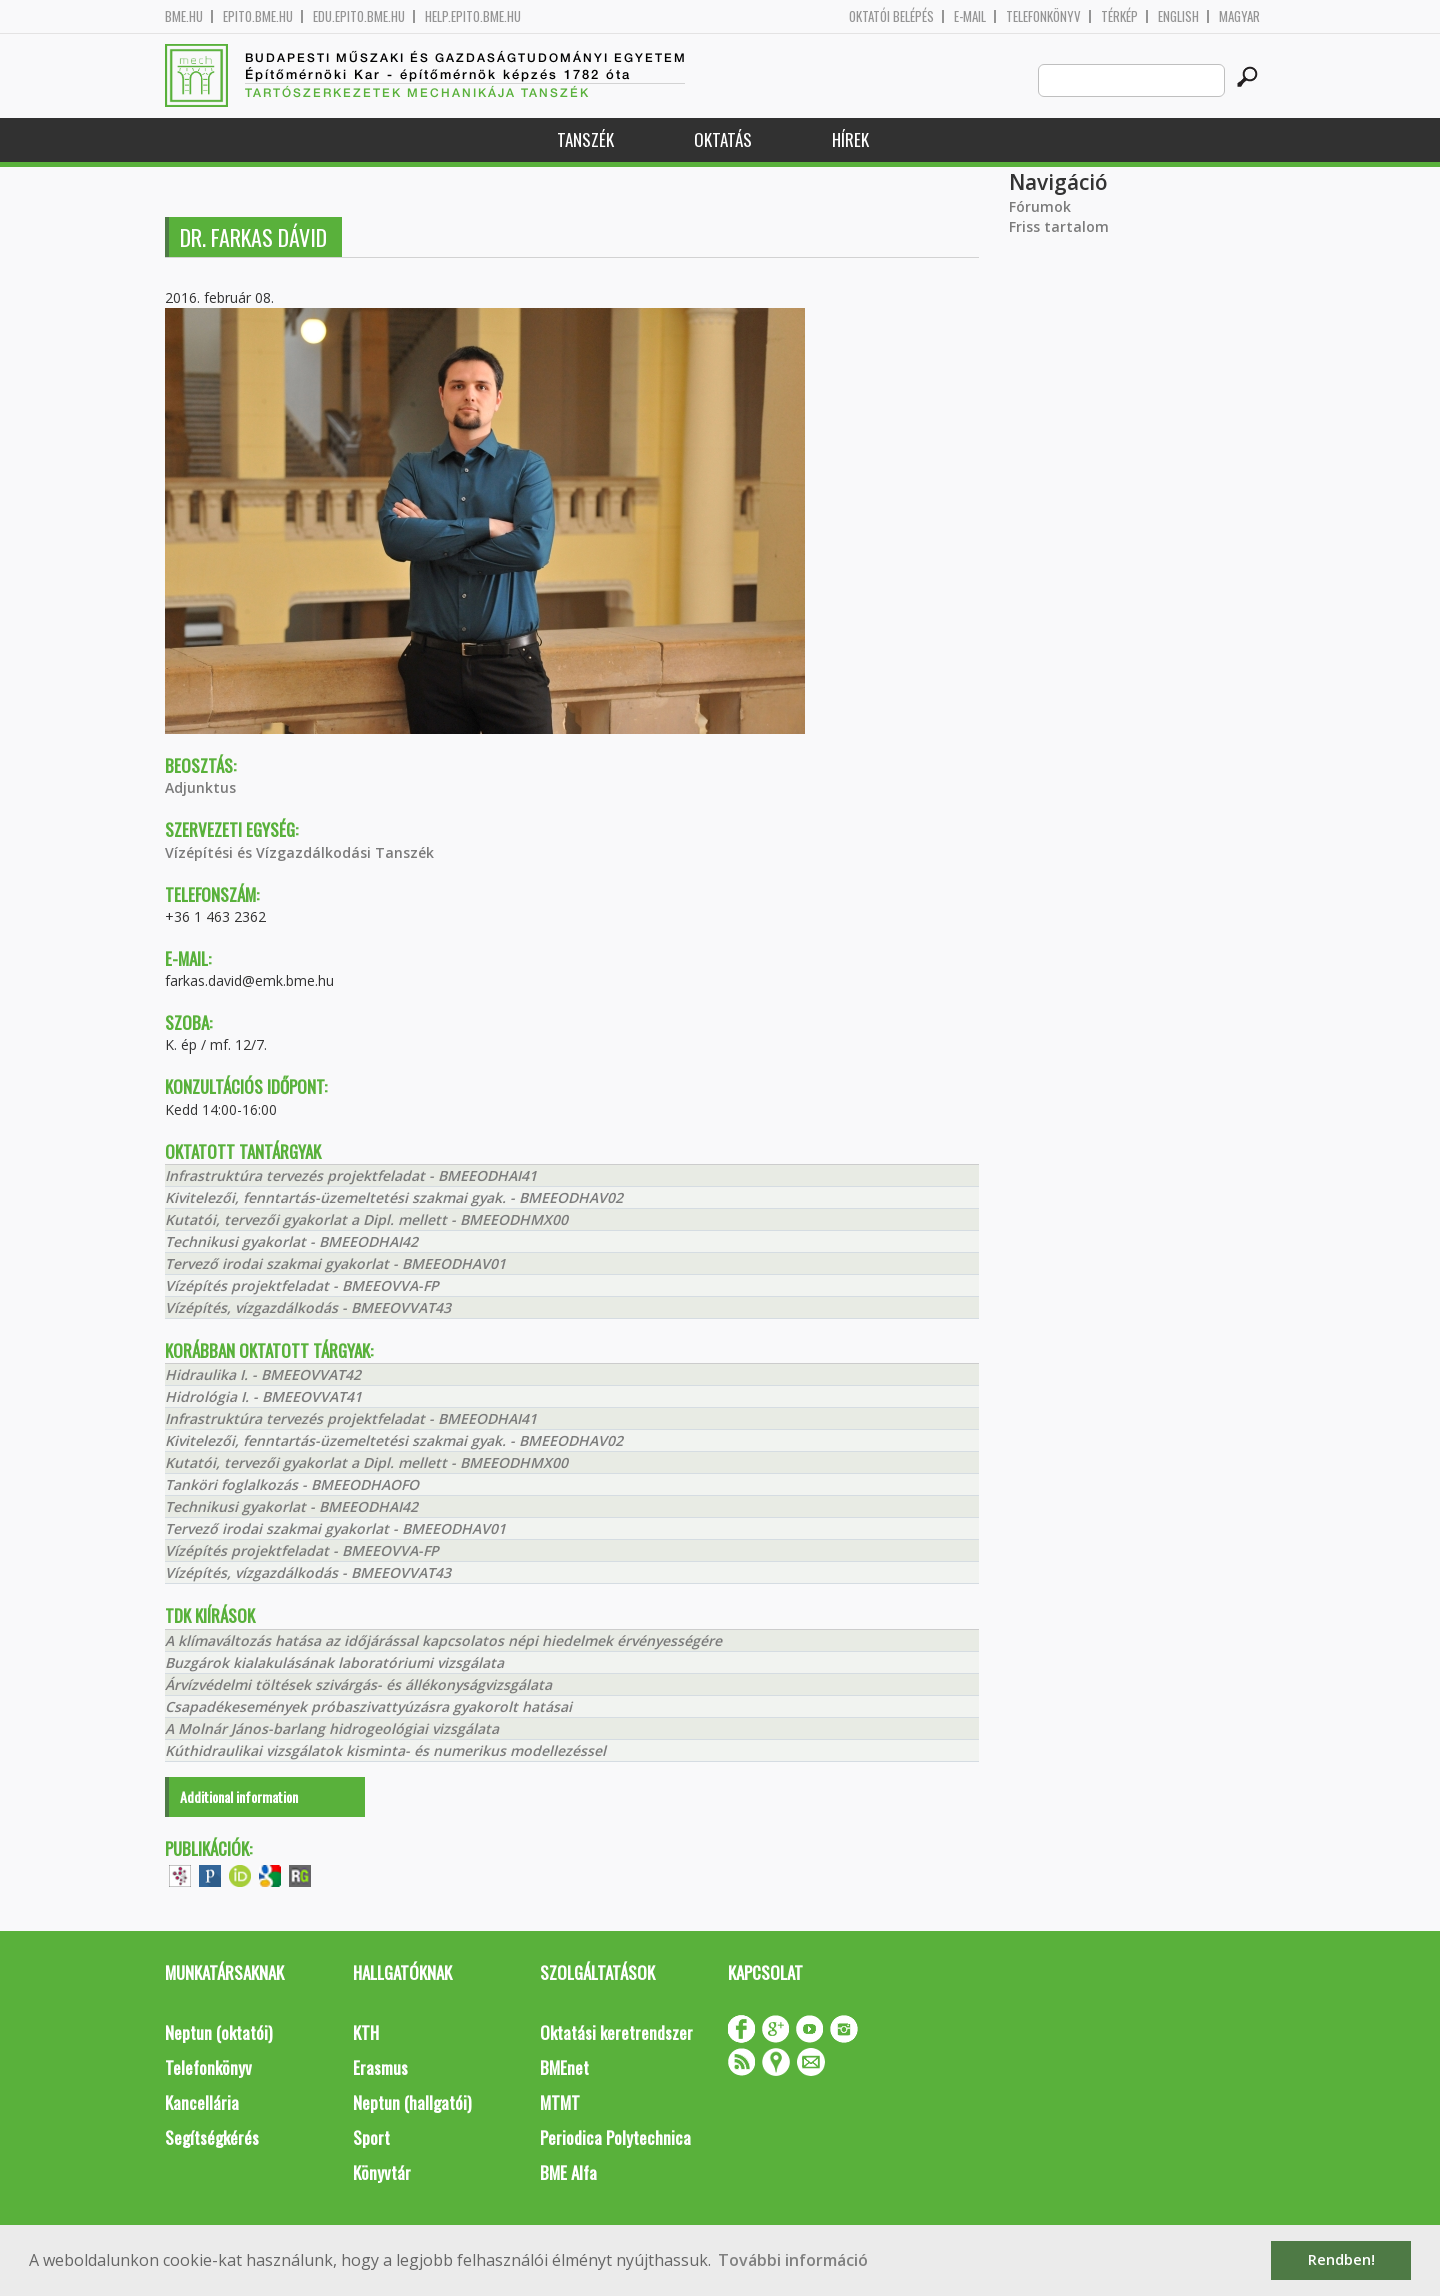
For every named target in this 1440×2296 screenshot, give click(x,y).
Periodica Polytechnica (615, 2137)
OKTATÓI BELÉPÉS (891, 16)
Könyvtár (382, 2172)
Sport (371, 2137)
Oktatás (723, 139)
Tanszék (585, 139)
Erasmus (380, 2067)
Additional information (239, 1796)
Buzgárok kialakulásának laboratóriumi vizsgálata (334, 1662)
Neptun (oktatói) (218, 2032)
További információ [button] (793, 2260)
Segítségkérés (212, 2137)
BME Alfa (568, 2172)
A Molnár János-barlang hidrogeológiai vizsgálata (332, 1728)
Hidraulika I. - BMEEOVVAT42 (263, 1374)
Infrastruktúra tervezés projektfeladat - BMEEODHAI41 (351, 1175)
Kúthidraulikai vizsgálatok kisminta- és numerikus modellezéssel (385, 1750)
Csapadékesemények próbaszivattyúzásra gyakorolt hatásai (368, 1706)
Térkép (1119, 16)
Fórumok (1040, 206)
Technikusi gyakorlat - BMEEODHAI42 (291, 1241)
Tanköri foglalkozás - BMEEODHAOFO (292, 1484)
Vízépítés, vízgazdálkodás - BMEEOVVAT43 (308, 1307)
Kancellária (202, 2102)
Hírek (850, 139)
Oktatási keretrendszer (616, 2032)
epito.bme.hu (258, 16)
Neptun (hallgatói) (412, 2102)
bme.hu (184, 16)
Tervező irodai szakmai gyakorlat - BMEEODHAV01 (335, 1263)
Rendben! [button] (1341, 2259)
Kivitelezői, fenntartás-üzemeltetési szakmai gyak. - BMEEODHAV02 (394, 1197)
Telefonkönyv (1043, 16)
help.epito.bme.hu (473, 16)
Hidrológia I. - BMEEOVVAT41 (263, 1396)
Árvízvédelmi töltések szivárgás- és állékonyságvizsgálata (358, 1684)
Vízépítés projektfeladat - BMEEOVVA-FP (302, 1285)
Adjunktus (200, 787)
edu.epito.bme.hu (359, 16)
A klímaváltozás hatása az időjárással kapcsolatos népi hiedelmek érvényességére (443, 1640)
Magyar (1239, 16)
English (1178, 16)
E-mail (970, 16)
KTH (366, 2032)
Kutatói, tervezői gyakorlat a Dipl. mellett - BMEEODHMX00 (366, 1219)
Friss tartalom (1059, 226)
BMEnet (564, 2067)
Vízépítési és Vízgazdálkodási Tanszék (299, 852)
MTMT (560, 2102)
